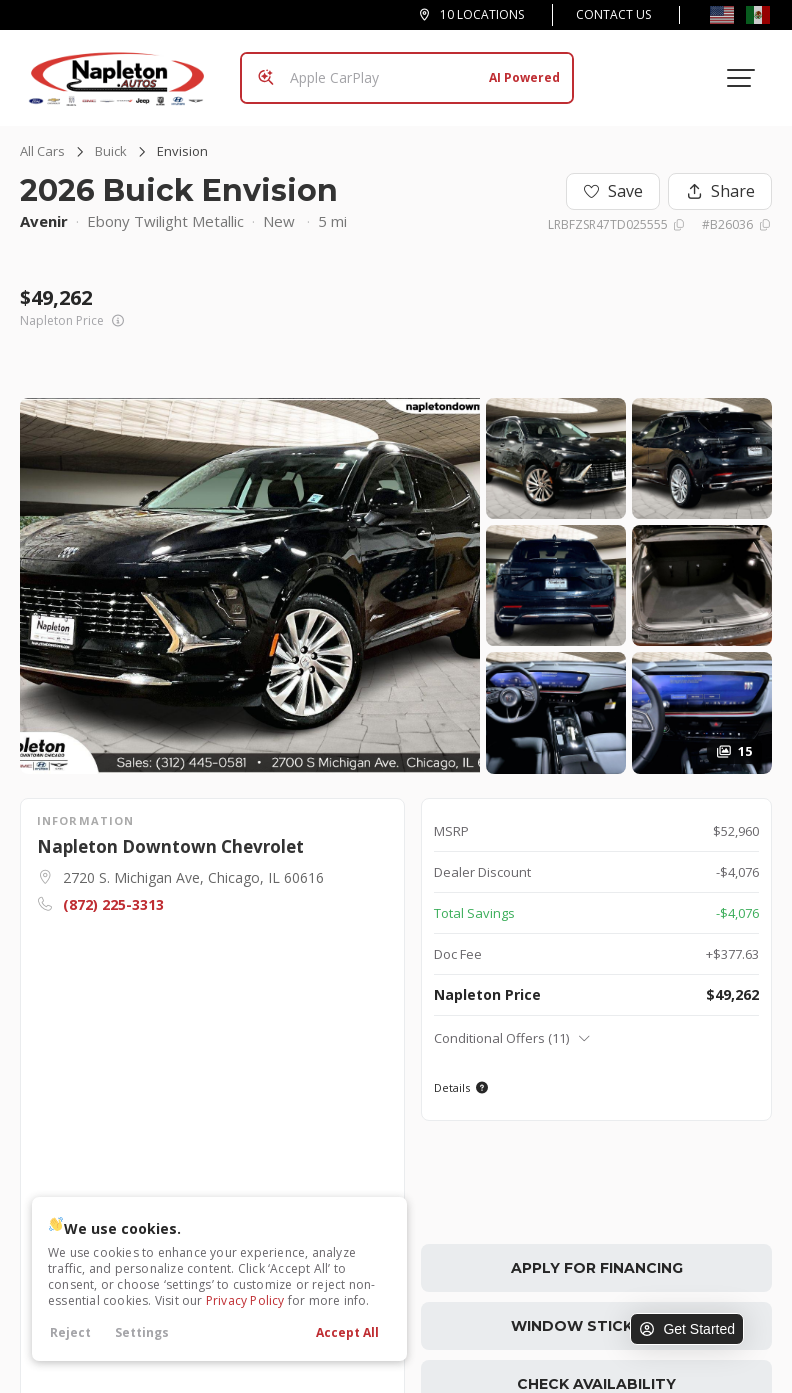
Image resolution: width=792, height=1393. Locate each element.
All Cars (42, 151)
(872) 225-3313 (113, 904)
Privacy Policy (245, 1300)
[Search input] (407, 78)
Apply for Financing (597, 1268)
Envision (182, 151)
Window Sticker (596, 1326)
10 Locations (482, 15)
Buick (111, 151)
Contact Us (613, 14)
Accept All (347, 1332)
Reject (70, 1332)
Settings (142, 1332)
